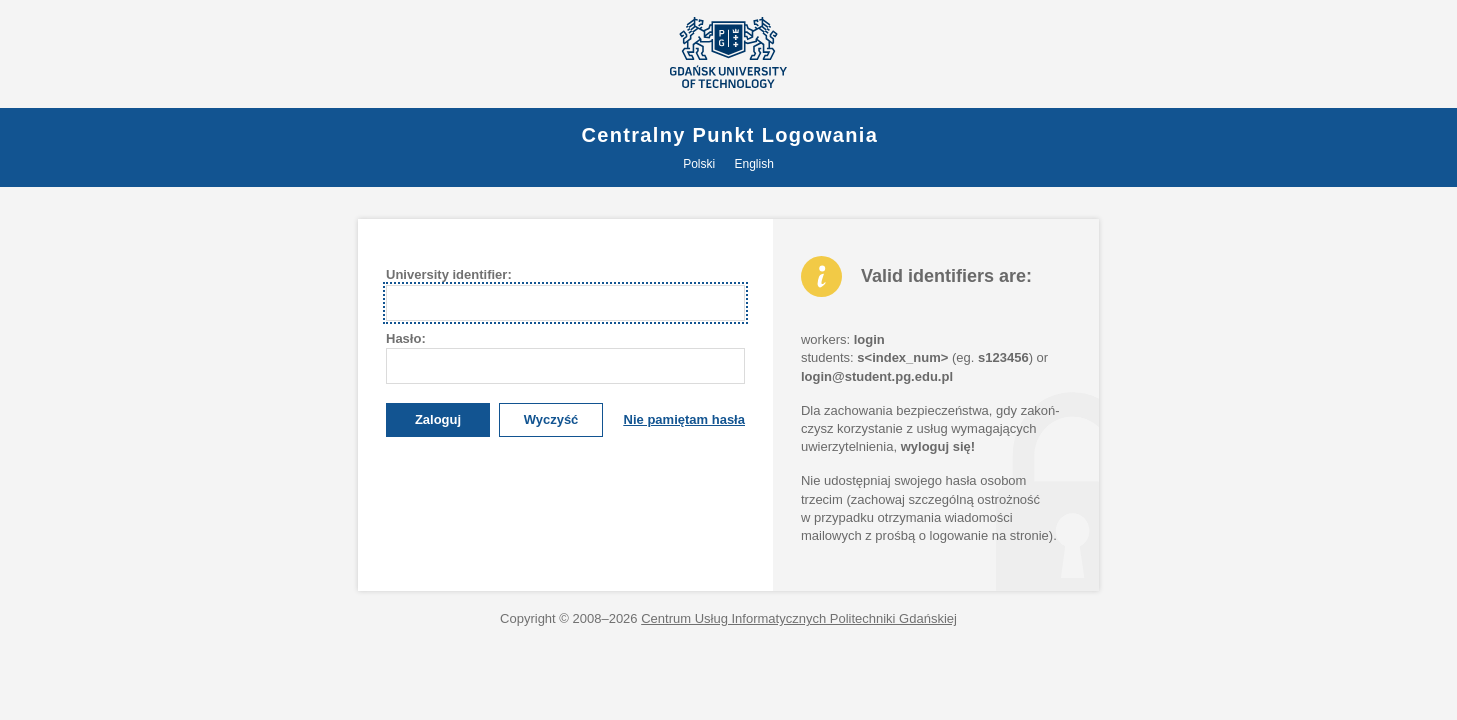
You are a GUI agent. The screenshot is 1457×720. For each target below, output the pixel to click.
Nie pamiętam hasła (684, 419)
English (754, 164)
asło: (406, 338)
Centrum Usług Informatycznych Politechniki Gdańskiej (799, 618)
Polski (699, 164)
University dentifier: (449, 274)
